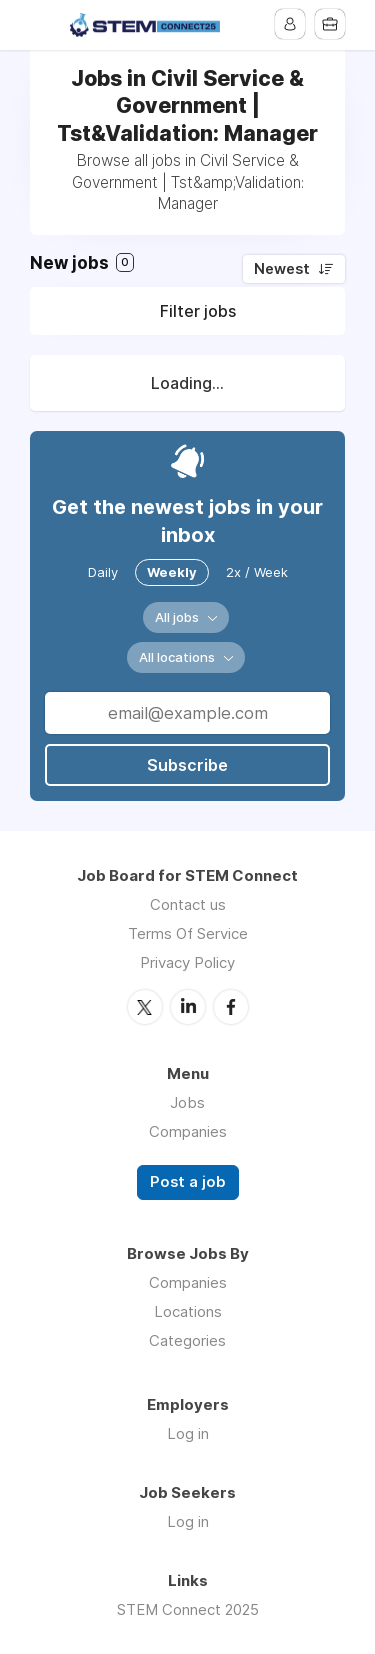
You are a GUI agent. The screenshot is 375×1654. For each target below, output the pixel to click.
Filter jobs (198, 311)
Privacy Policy (187, 962)
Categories (187, 1340)
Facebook (231, 1007)
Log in (188, 1433)
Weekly (172, 572)
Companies (188, 1131)
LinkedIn (188, 1007)
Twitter (145, 1007)
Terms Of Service (188, 933)
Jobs (187, 1102)
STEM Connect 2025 (188, 1609)
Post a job (188, 1182)
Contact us (188, 904)
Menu (45, 25)
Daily (103, 572)
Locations (188, 1311)
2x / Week (257, 572)
